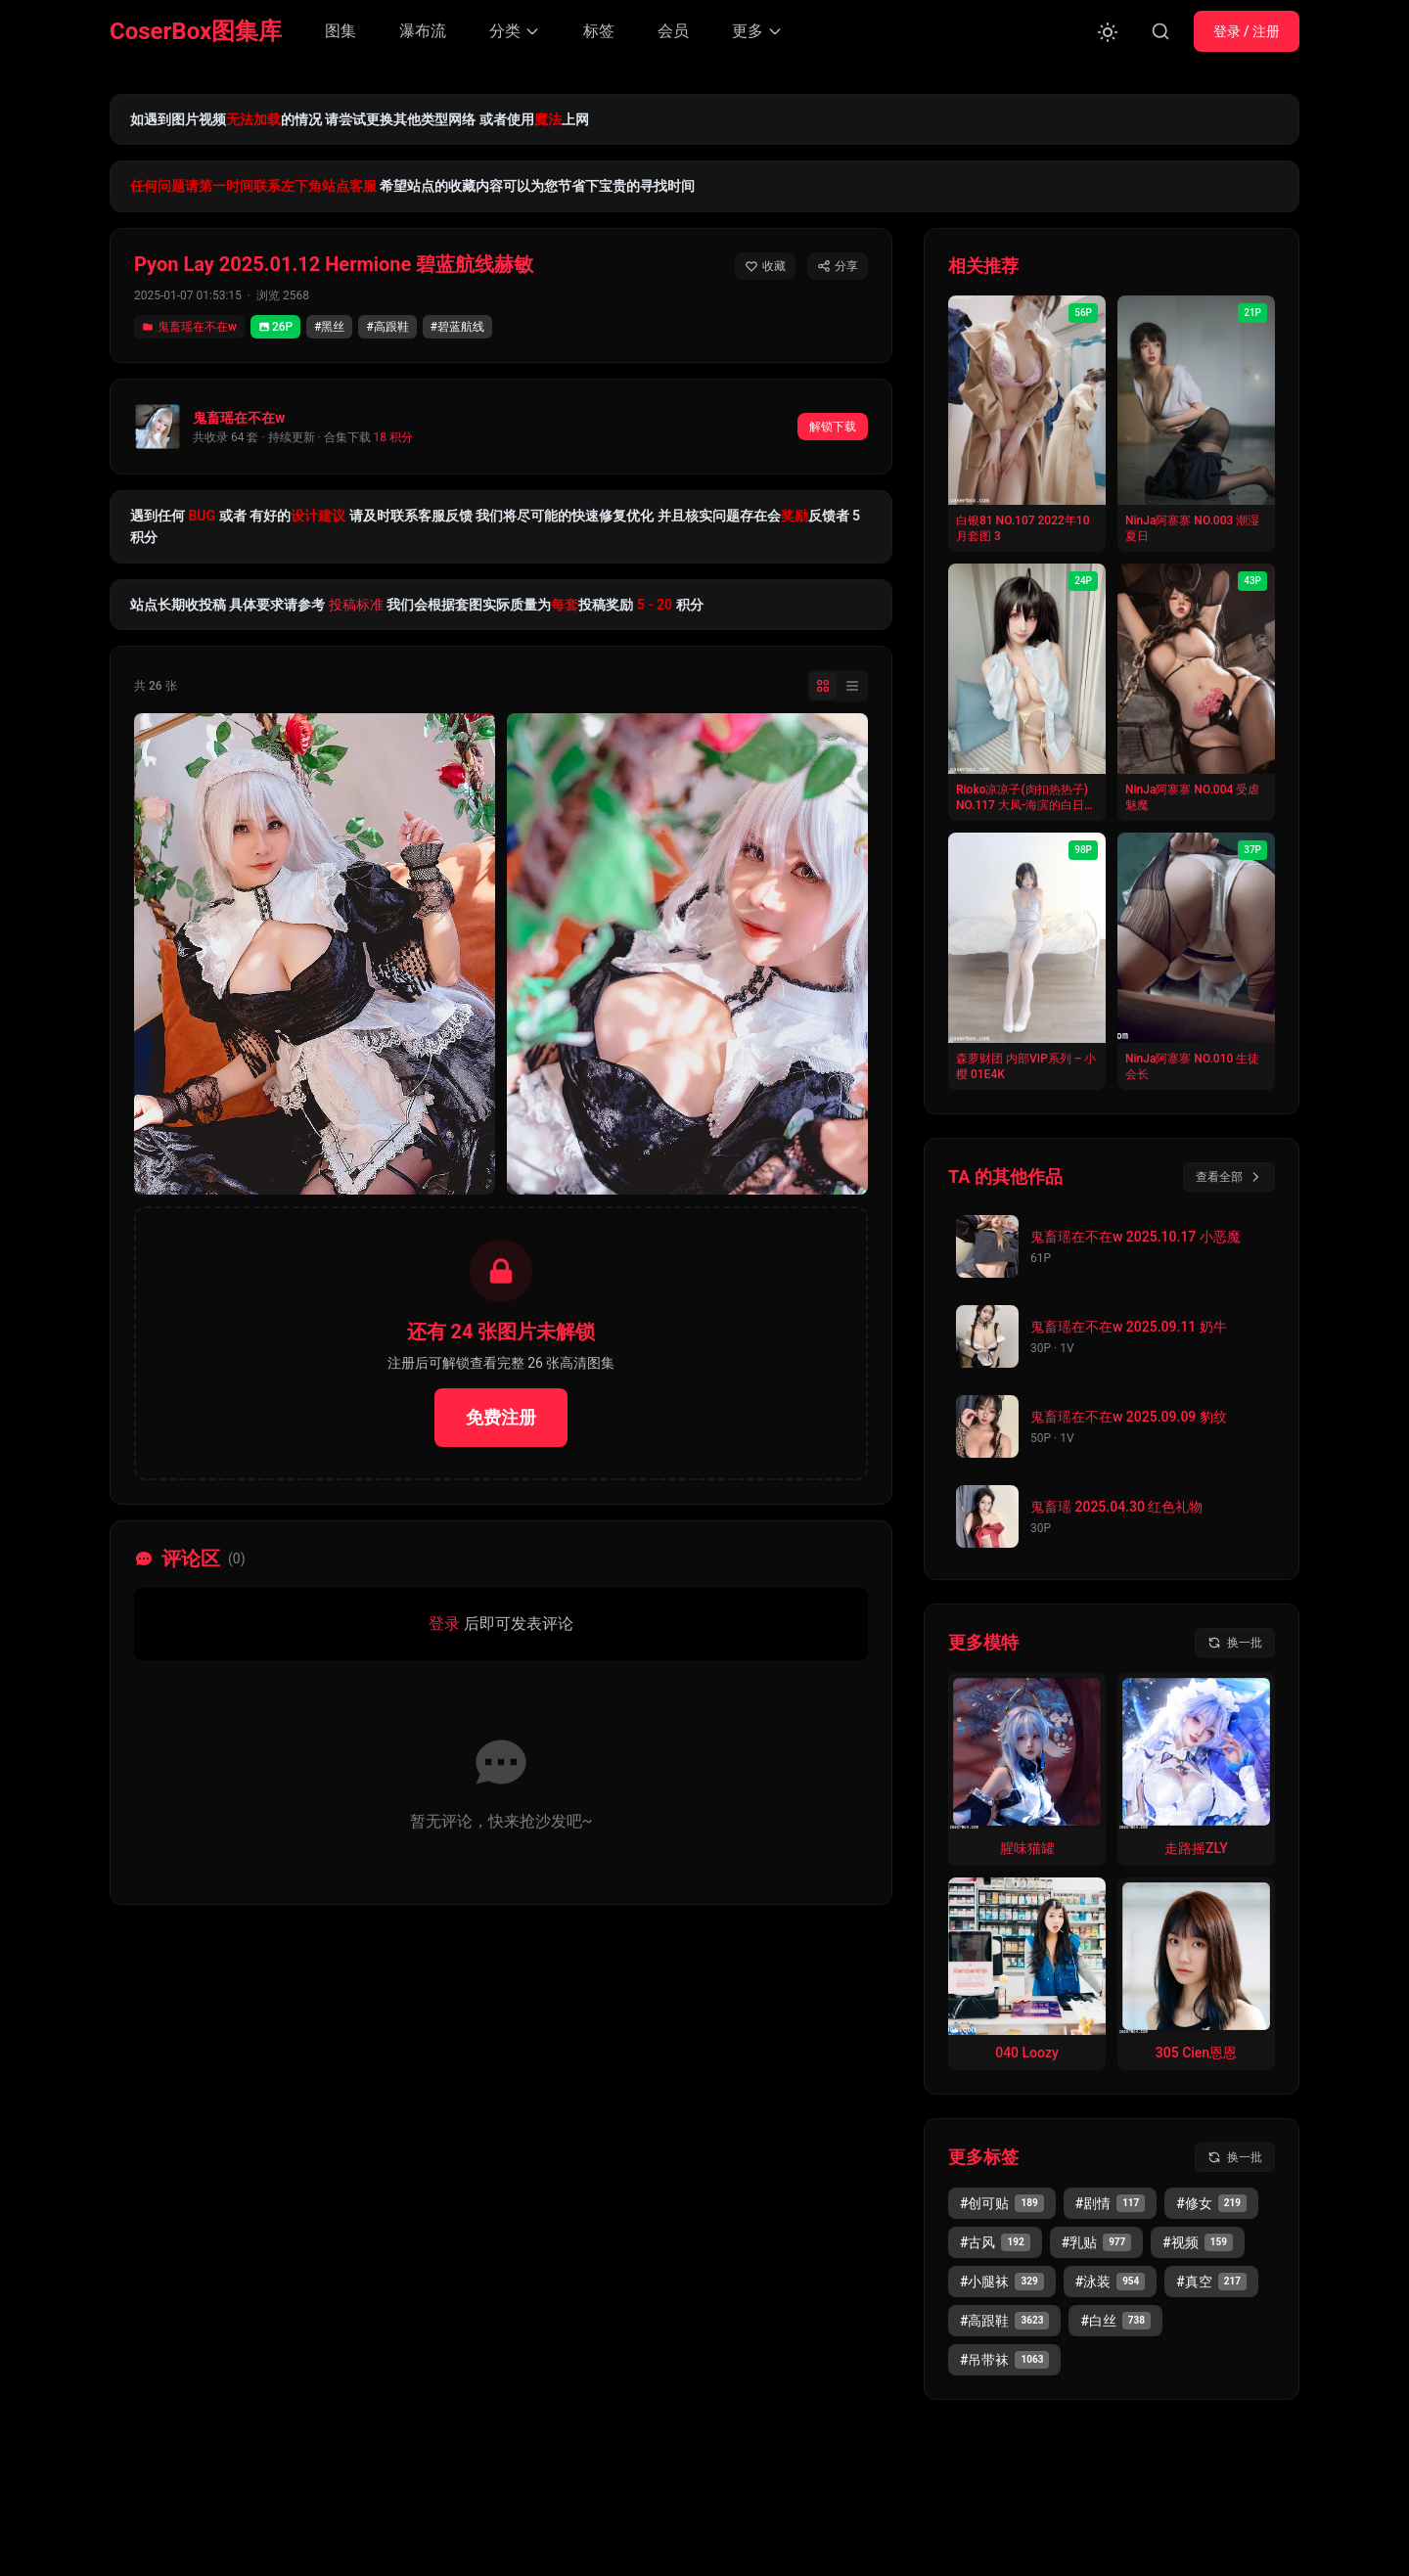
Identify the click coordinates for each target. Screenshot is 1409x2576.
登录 (444, 1623)
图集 (340, 31)
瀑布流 (422, 31)
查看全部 (1229, 1177)
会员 (673, 31)
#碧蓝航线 (457, 327)
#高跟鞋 (387, 327)
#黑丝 (329, 327)
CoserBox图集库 (196, 31)
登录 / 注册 (1246, 31)
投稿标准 (356, 604)
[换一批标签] (1235, 2157)
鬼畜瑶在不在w (189, 327)
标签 (598, 31)
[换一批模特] (1235, 1642)
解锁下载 (832, 426)
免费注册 (501, 1417)
